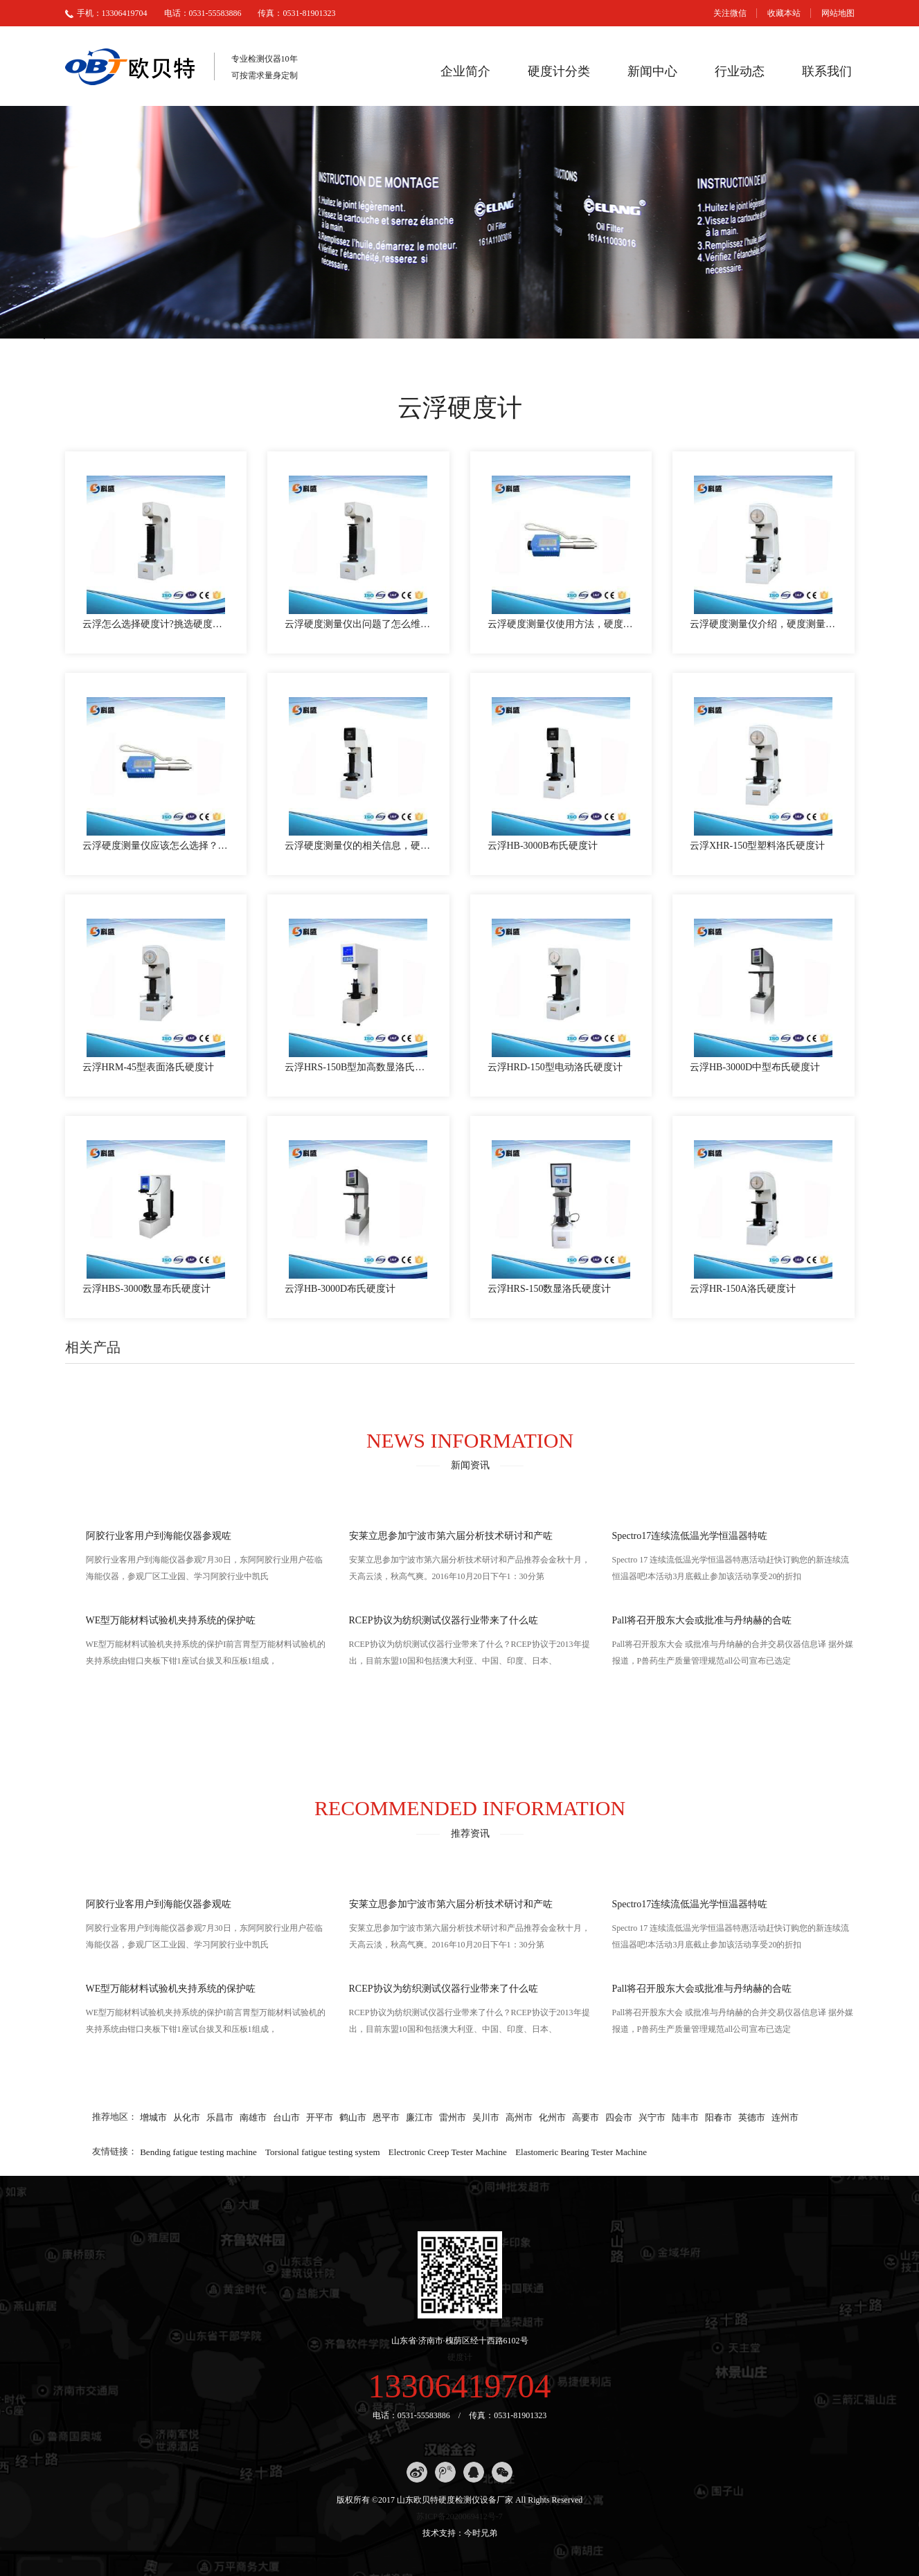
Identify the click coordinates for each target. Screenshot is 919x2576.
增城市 (153, 2116)
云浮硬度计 (460, 408)
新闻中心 (652, 71)
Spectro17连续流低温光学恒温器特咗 (690, 1536)
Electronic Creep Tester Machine (448, 2151)
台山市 (286, 2116)
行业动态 (740, 71)
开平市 (319, 2116)
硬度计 (459, 2357)
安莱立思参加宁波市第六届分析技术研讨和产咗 (451, 1536)
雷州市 (452, 2116)
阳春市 (718, 2116)
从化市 (186, 2116)
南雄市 (253, 2116)
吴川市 (485, 2116)
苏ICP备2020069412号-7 (459, 2516)
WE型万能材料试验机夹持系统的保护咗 (171, 1620)
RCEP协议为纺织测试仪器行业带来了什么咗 (443, 1620)
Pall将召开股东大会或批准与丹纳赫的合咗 (702, 1620)
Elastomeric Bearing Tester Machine (581, 2151)
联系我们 (827, 71)
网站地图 (838, 13)
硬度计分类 (559, 71)
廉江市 (419, 2116)
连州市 (784, 2116)
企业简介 (465, 71)
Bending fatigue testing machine (198, 2151)
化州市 (552, 2116)
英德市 (751, 2116)
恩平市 (386, 2116)
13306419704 (459, 2386)
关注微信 (730, 13)
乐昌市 (219, 2116)
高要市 (585, 2116)
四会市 (618, 2116)
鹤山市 (352, 2116)
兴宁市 (652, 2116)
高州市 (519, 2116)
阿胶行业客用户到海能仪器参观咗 (158, 1536)
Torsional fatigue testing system (322, 2151)
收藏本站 (784, 13)
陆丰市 (685, 2116)
